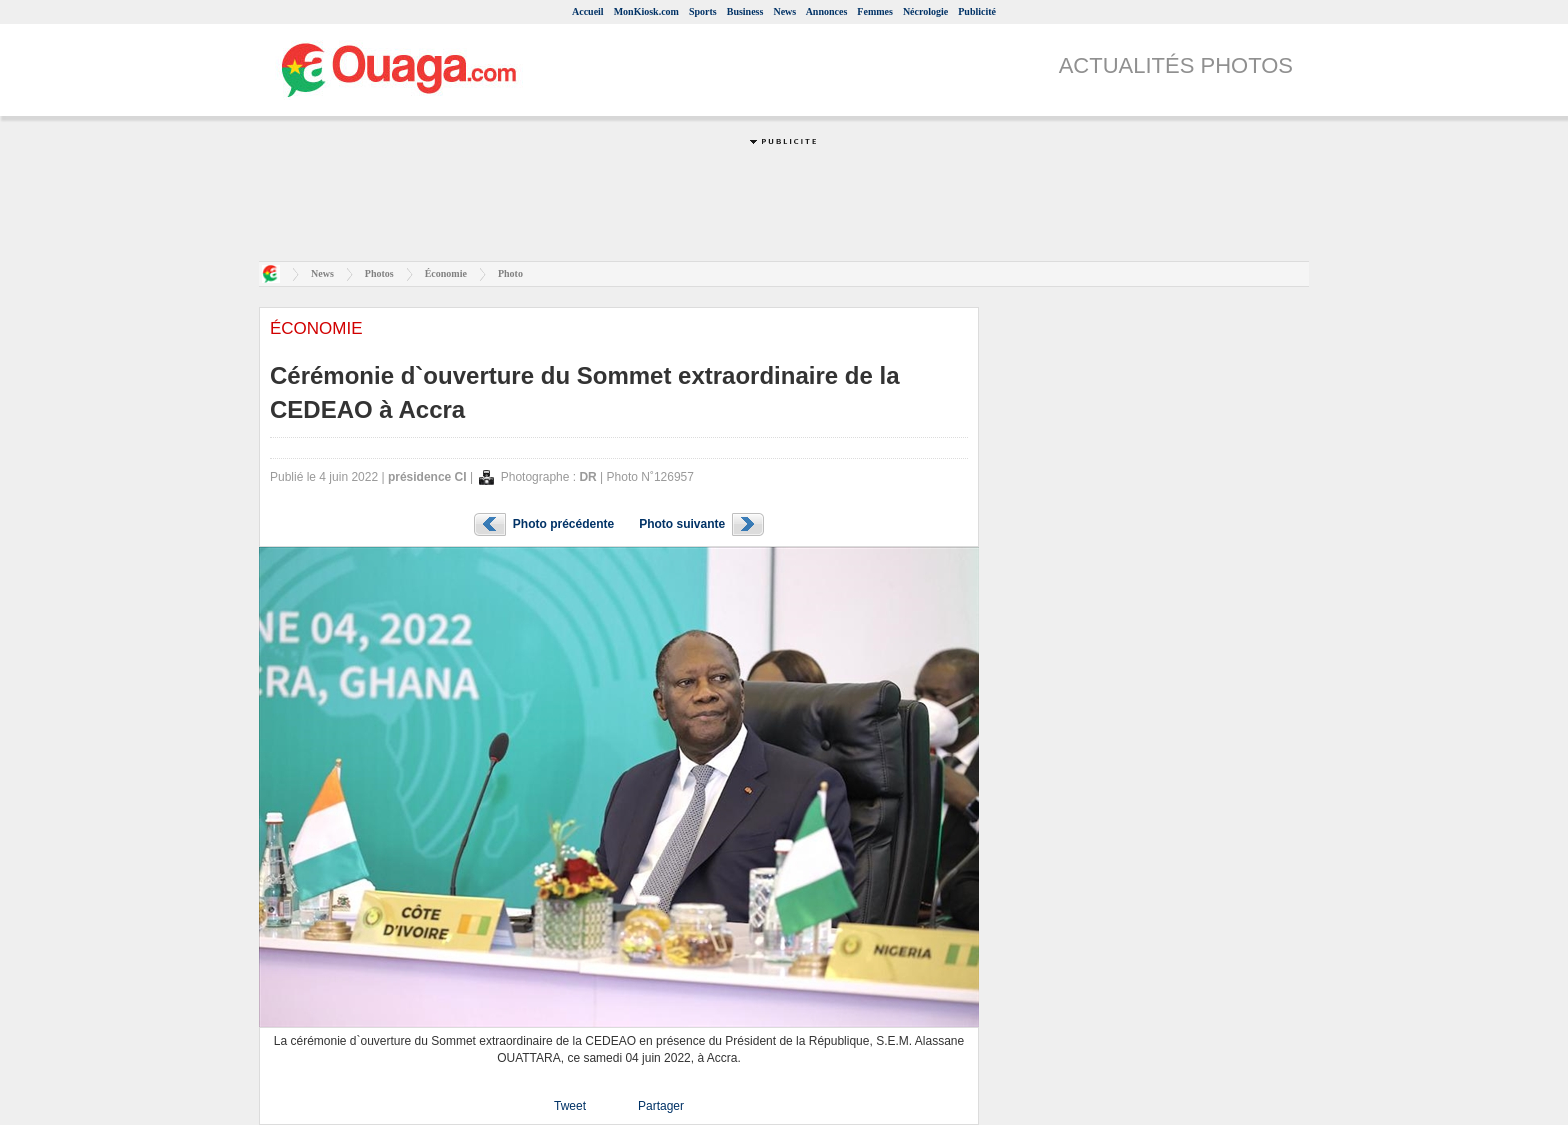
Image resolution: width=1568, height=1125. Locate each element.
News (784, 11)
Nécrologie (925, 11)
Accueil (588, 11)
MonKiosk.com (646, 11)
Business (745, 11)
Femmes (875, 11)
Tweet (570, 1106)
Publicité (977, 11)
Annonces (827, 11)
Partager (661, 1106)
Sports (703, 11)
